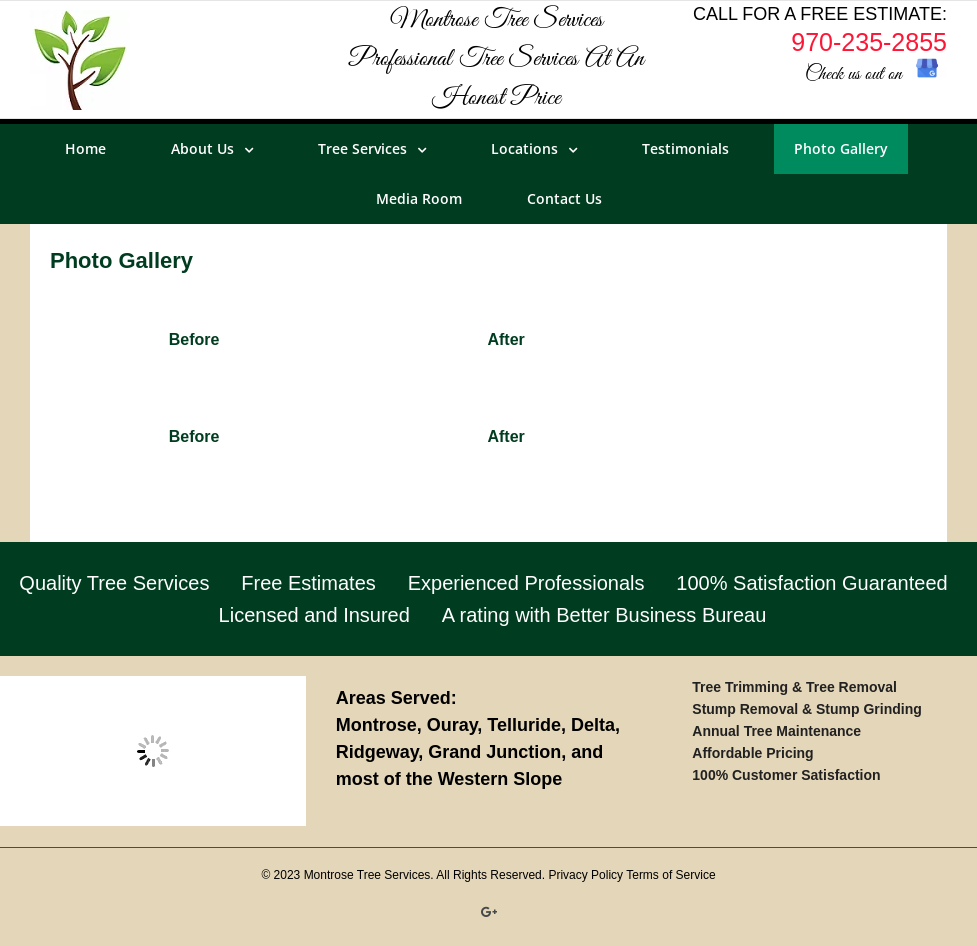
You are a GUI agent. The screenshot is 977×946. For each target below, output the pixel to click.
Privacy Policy (585, 875)
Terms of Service (670, 875)
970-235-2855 (869, 42)
